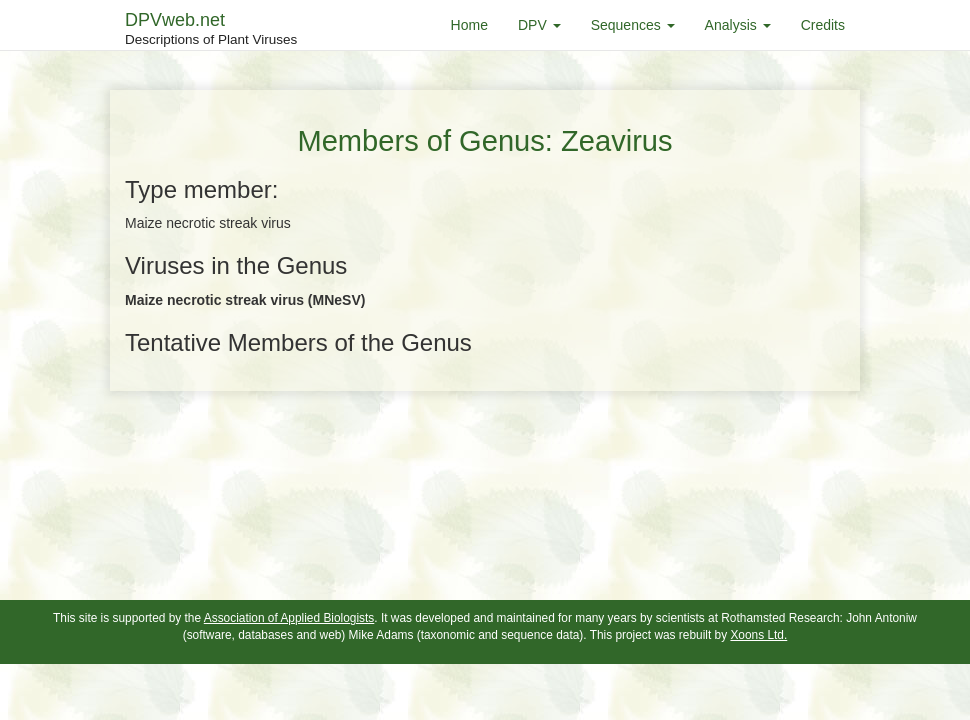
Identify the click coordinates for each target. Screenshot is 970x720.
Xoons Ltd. (758, 635)
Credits (823, 25)
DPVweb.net (211, 30)
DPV (539, 25)
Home (469, 25)
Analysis (738, 25)
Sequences (633, 25)
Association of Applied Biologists (289, 618)
